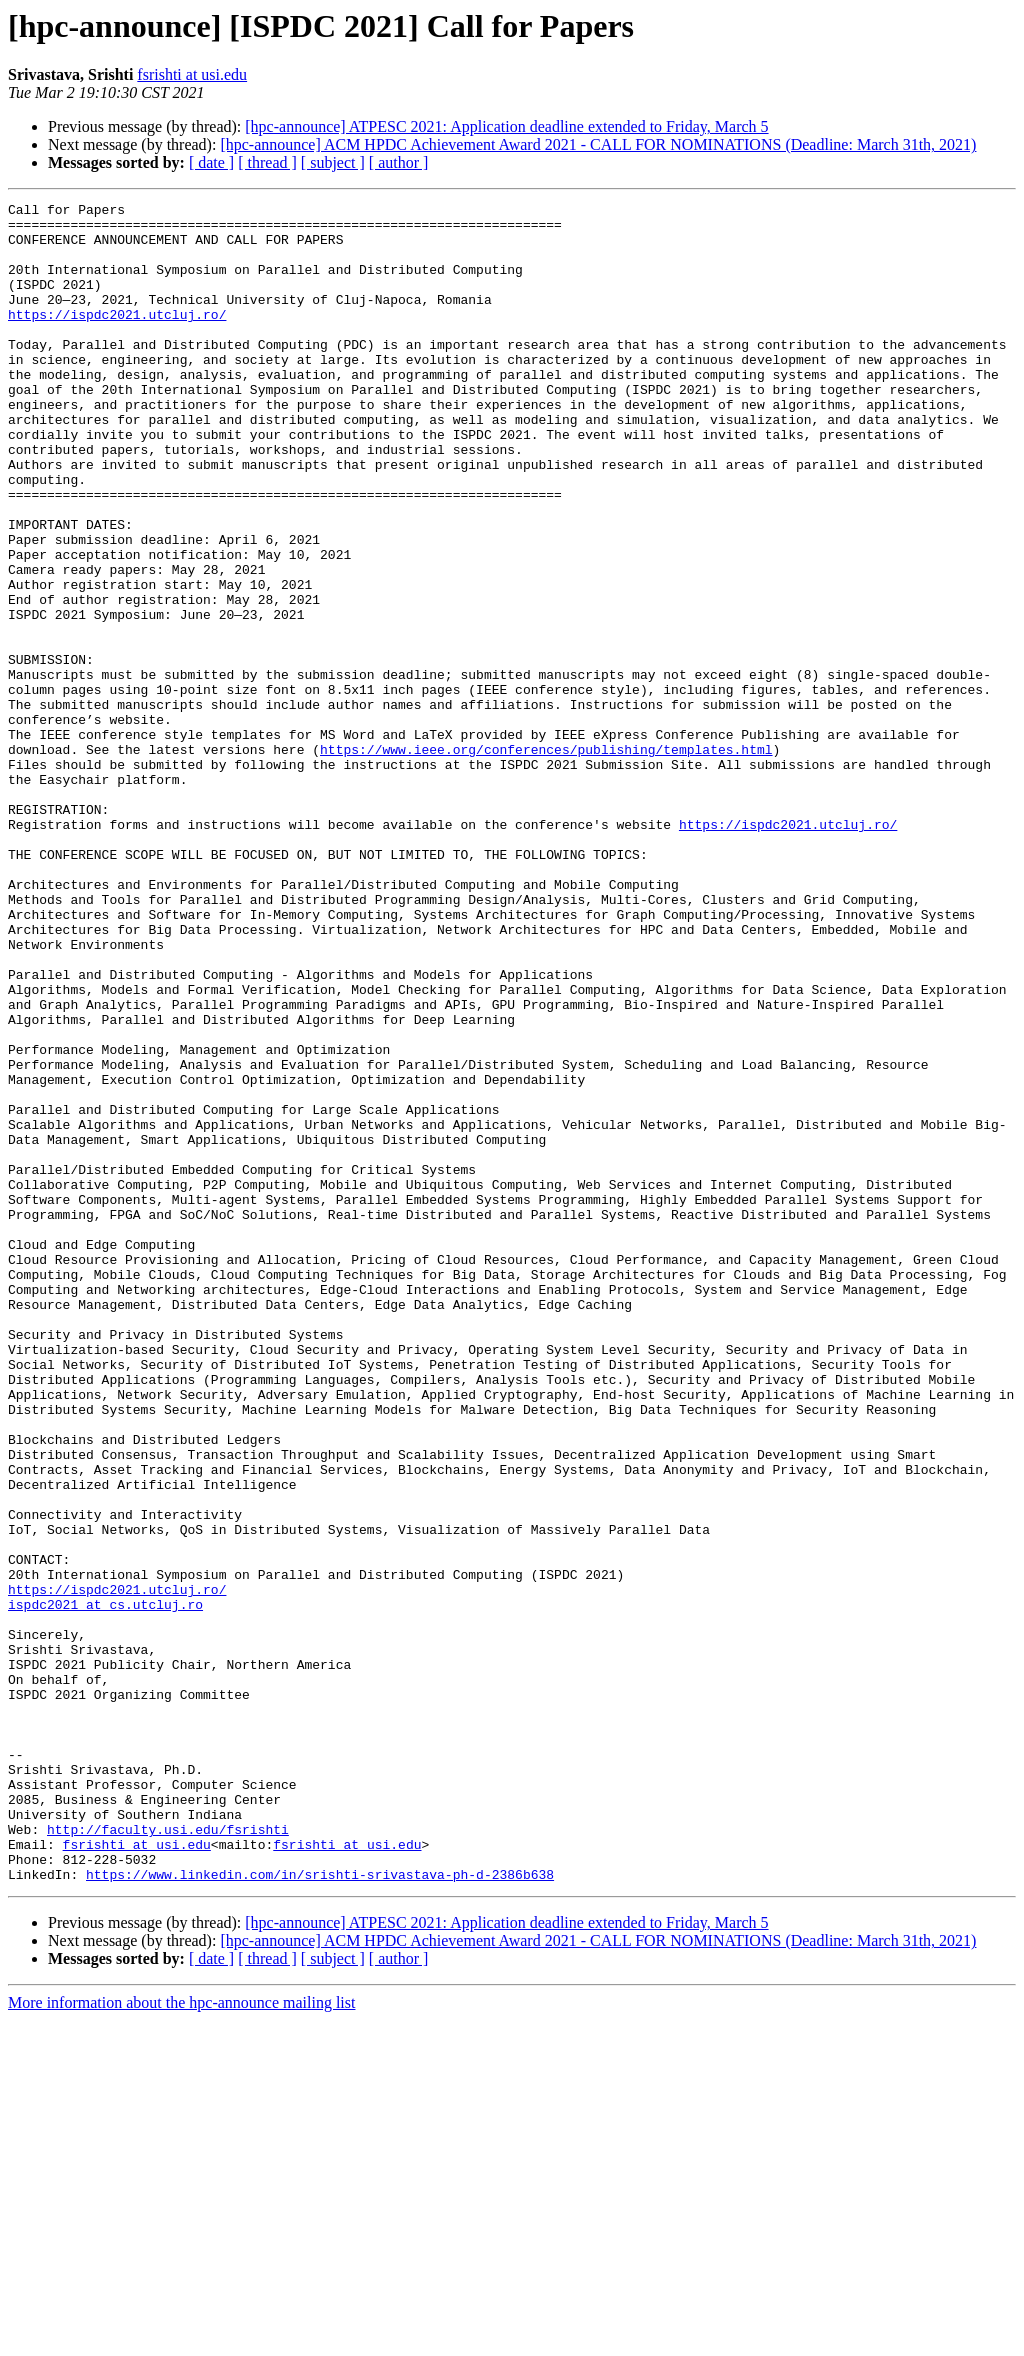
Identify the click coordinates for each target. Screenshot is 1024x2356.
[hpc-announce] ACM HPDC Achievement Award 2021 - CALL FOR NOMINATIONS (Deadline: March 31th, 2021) (598, 144)
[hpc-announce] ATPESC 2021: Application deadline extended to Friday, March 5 (506, 126)
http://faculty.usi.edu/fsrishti (168, 2156)
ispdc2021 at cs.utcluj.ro (105, 1886)
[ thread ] (267, 162)
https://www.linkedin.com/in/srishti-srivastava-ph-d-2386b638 (320, 2210)
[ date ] (211, 162)
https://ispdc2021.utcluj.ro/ (117, 338)
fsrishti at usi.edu (192, 74)
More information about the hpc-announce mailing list (181, 2338)
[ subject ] (333, 162)
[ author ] (399, 162)
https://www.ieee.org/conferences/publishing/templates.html (546, 860)
